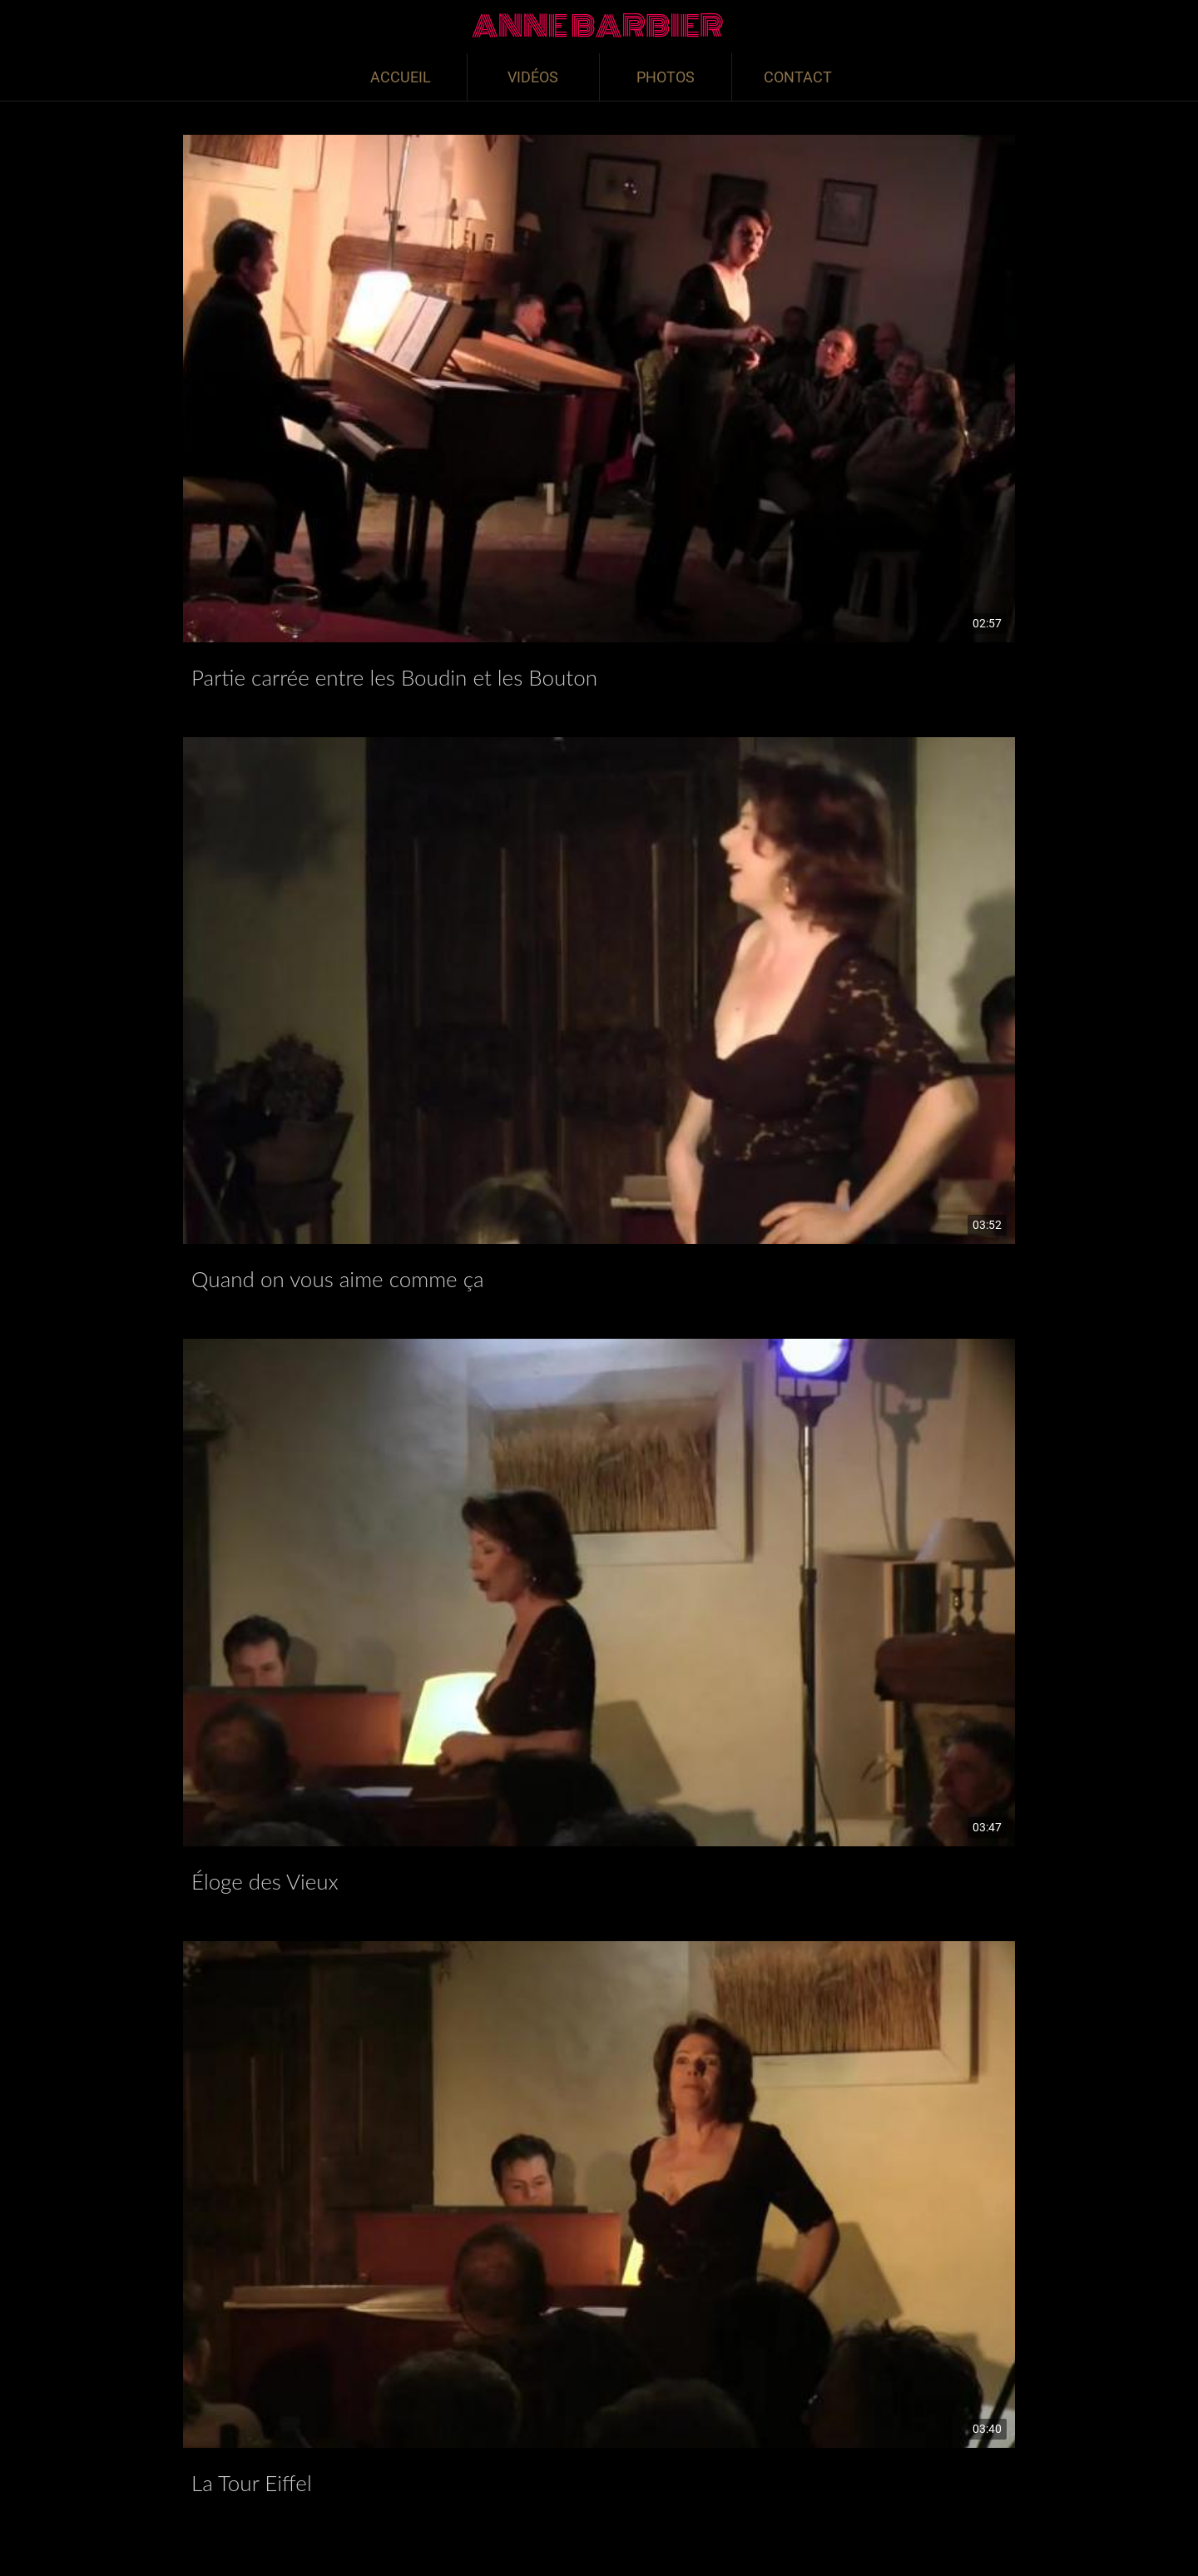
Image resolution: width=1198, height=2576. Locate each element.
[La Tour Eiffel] (599, 2195)
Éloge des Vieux (265, 1881)
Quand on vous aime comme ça (337, 1279)
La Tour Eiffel (251, 2482)
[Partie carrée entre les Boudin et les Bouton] (599, 388)
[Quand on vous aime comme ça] (599, 991)
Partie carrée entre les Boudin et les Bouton (394, 677)
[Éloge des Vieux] (599, 1592)
